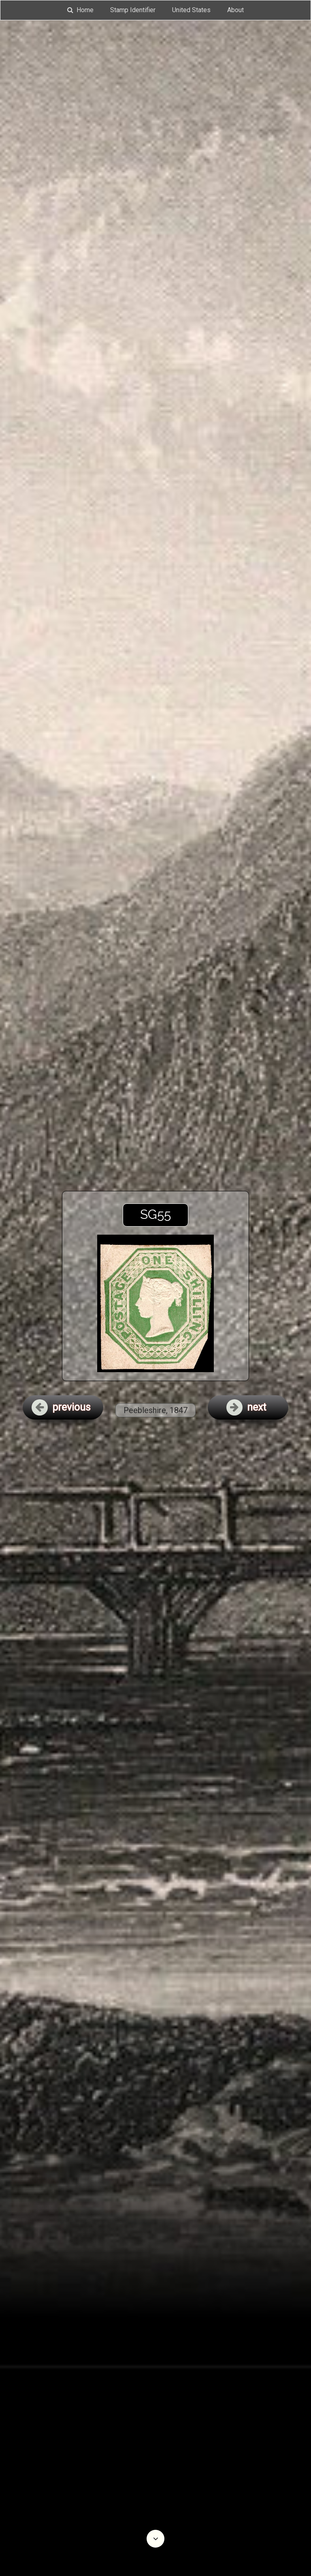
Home (80, 10)
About (235, 10)
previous (61, 1407)
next (246, 1407)
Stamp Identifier (133, 10)
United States (191, 10)
